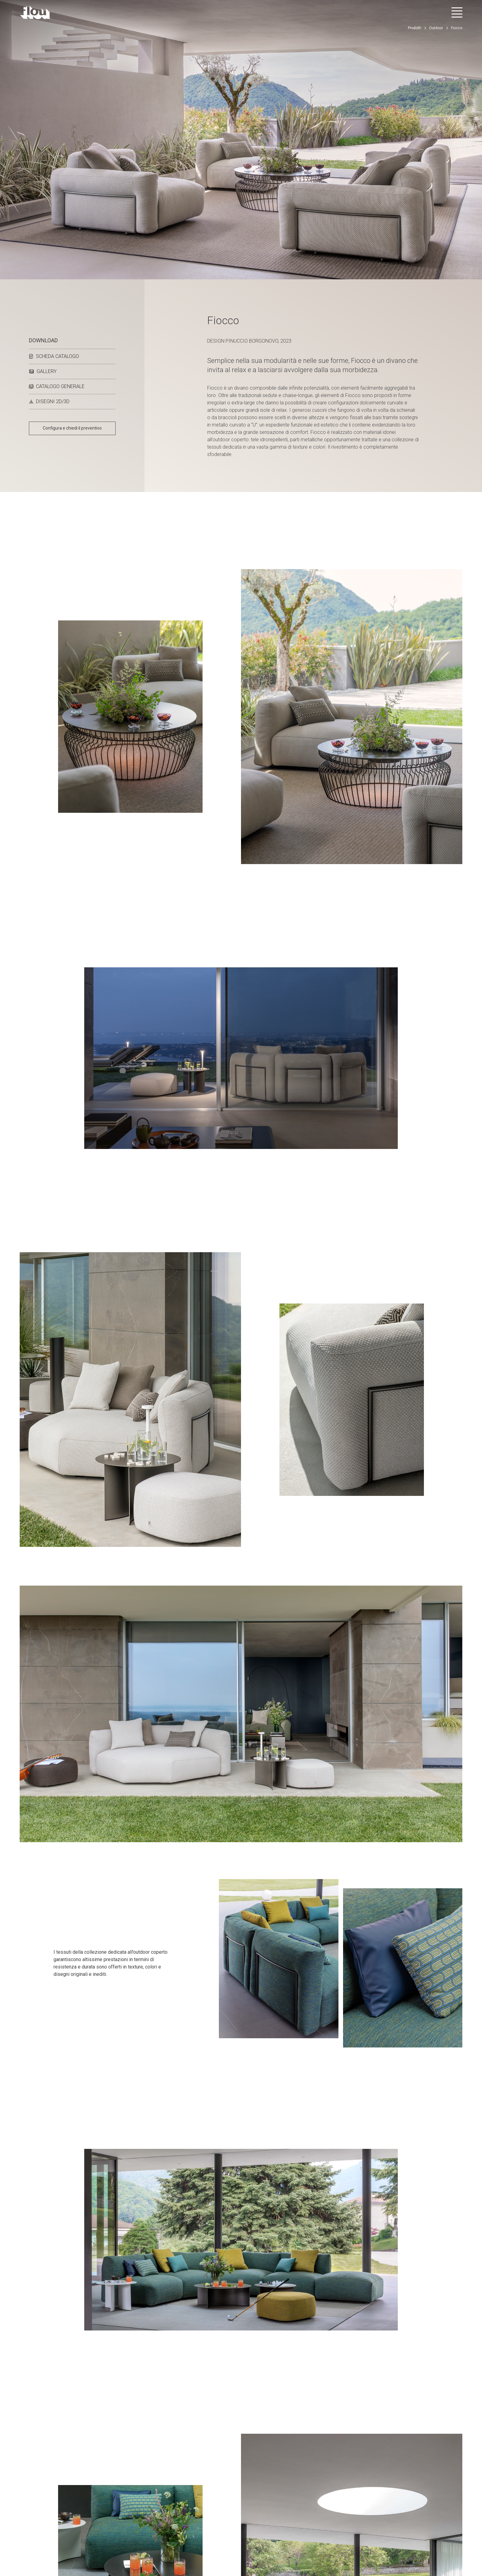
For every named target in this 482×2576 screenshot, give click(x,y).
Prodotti (414, 28)
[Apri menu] (457, 12)
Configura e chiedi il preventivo (72, 428)
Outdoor (436, 28)
